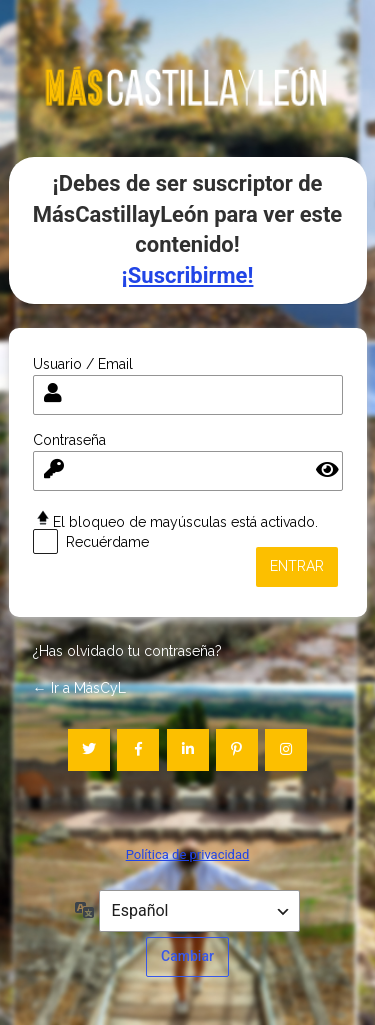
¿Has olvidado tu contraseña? (127, 651)
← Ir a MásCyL (79, 688)
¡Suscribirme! (188, 275)
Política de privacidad (188, 854)
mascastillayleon (188, 86)
